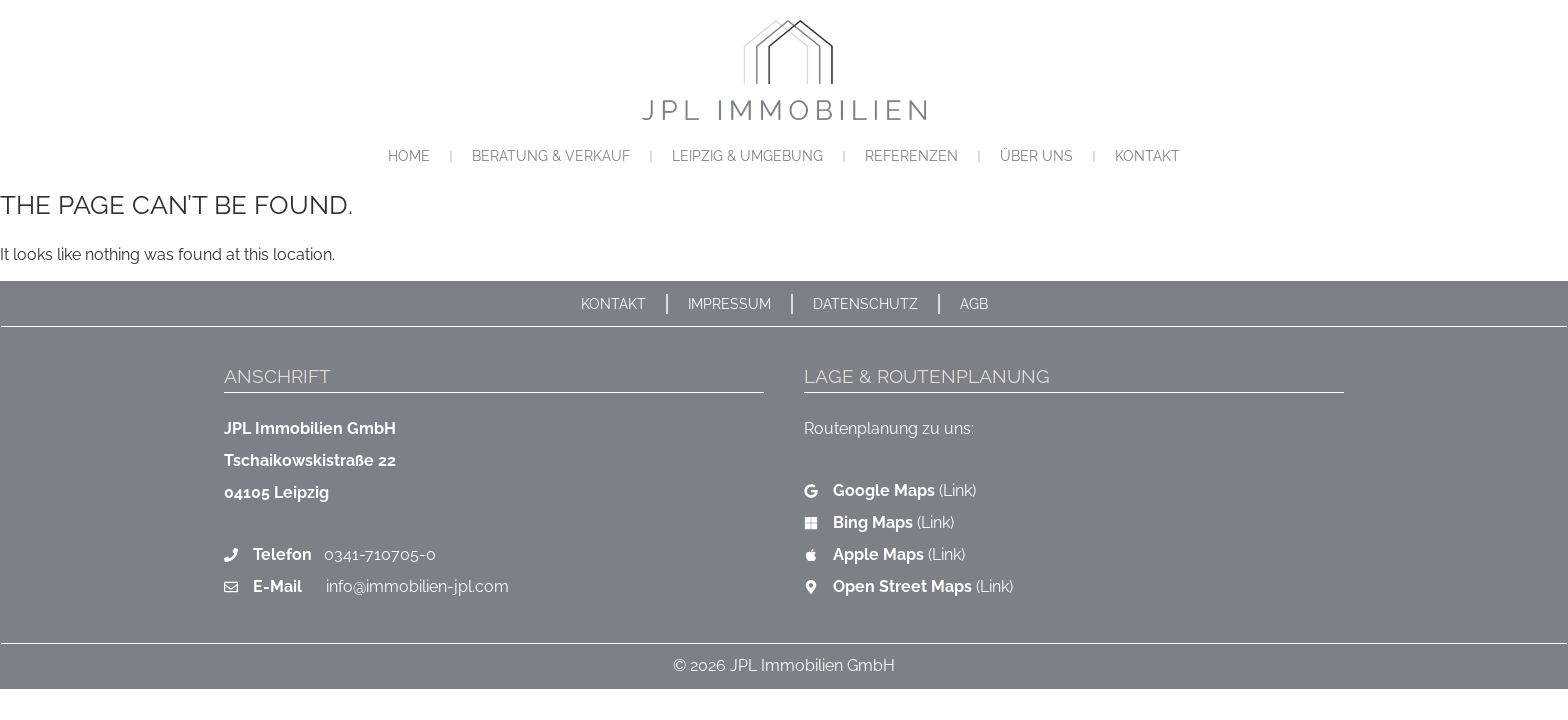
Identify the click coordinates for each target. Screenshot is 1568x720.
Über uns (1036, 155)
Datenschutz (865, 303)
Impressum (729, 303)
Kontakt (1147, 155)
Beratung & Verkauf (551, 155)
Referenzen (911, 155)
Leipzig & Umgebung (747, 155)
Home (409, 155)
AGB (974, 303)
